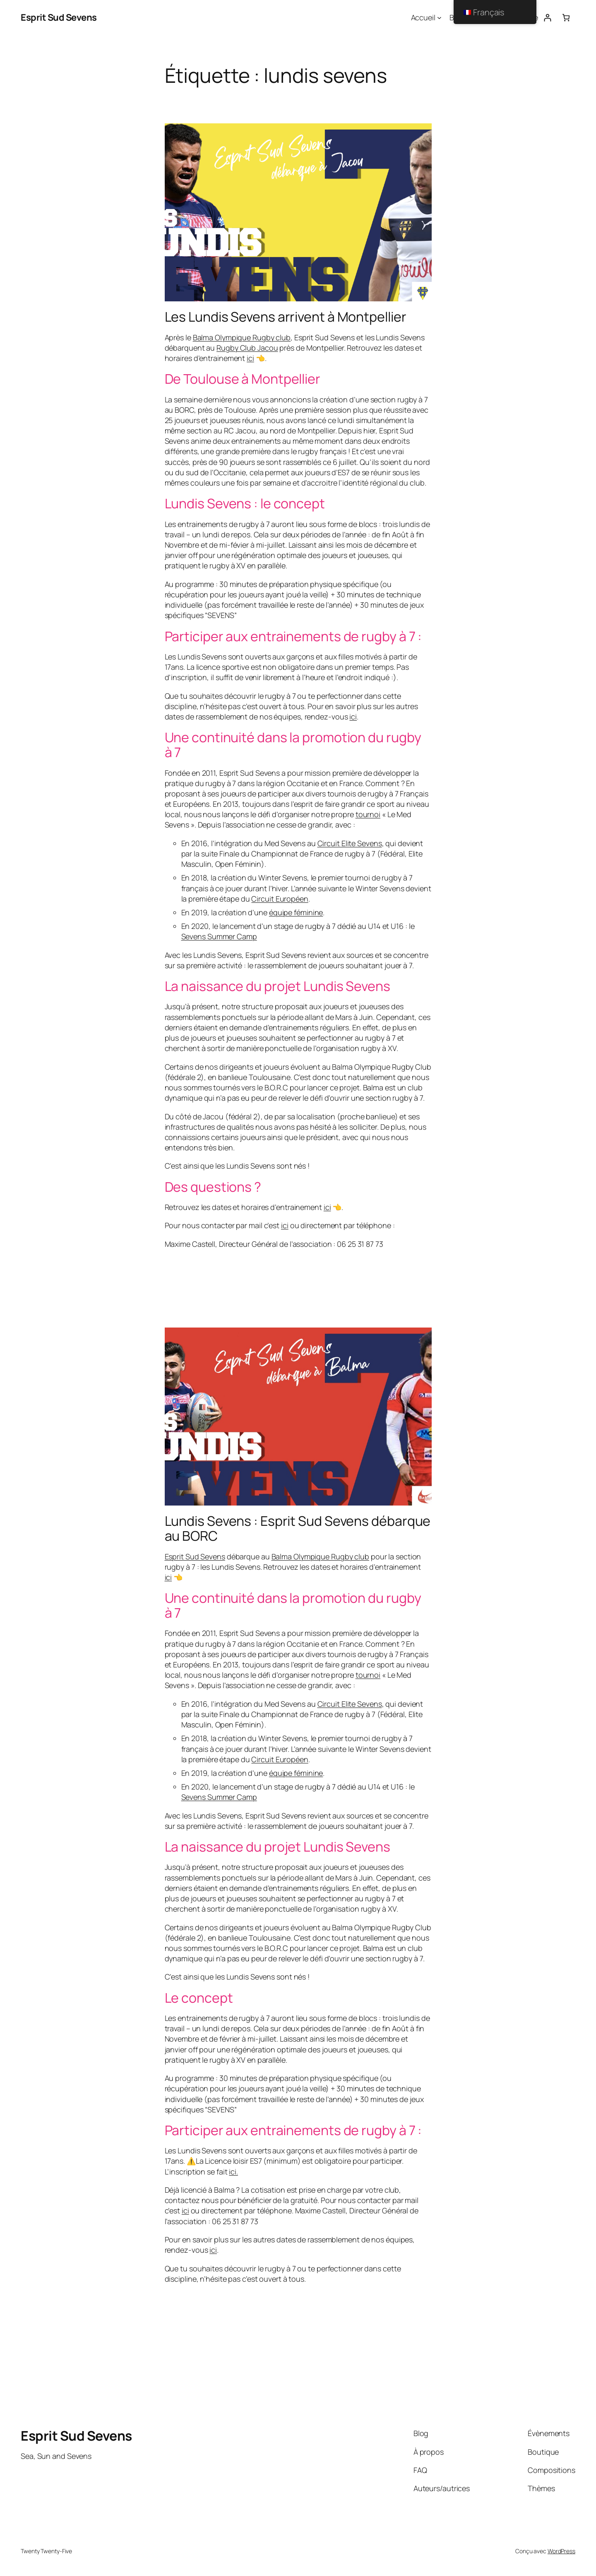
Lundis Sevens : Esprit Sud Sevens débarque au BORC (298, 1528)
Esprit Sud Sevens (59, 17)
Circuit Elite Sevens (349, 843)
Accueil (423, 17)
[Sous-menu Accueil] (439, 17)
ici (250, 358)
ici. (233, 2172)
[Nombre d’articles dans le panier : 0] (566, 17)
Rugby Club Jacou (247, 348)
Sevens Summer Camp (219, 936)
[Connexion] (547, 17)
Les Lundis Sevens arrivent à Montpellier (285, 316)
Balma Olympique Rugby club (242, 337)
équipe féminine (296, 912)
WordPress (561, 2551)
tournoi (368, 814)
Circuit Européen (279, 899)
